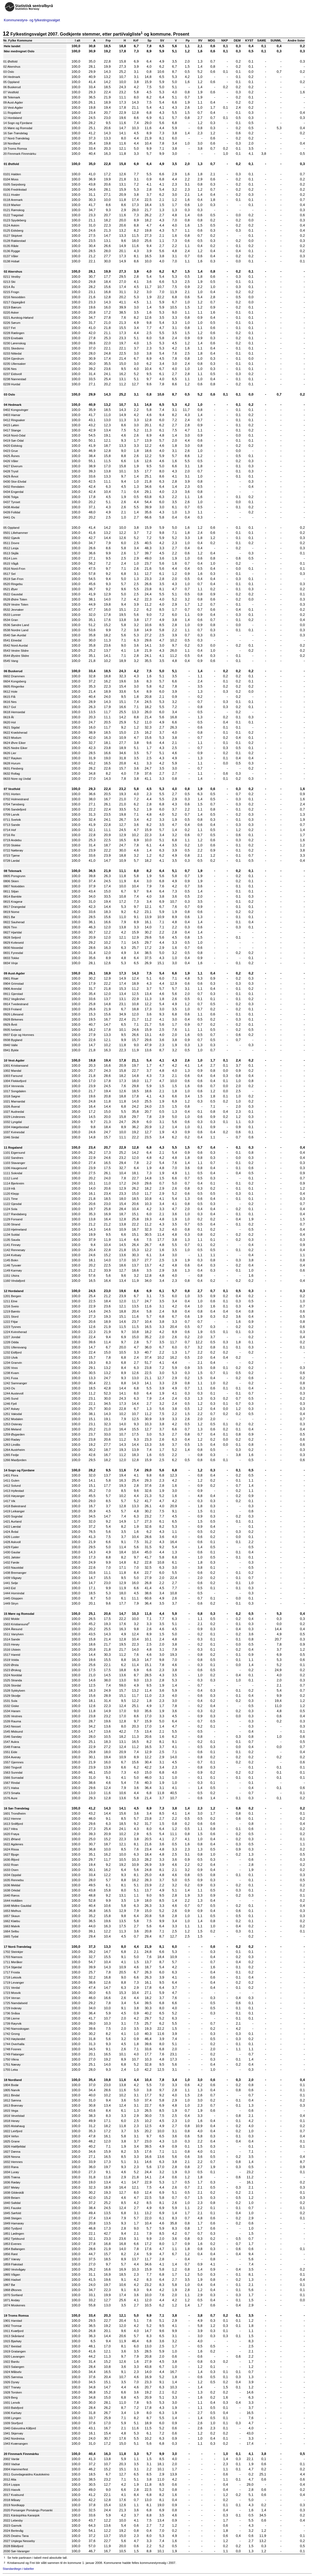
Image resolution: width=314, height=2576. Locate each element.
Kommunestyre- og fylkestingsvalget (32, 20)
